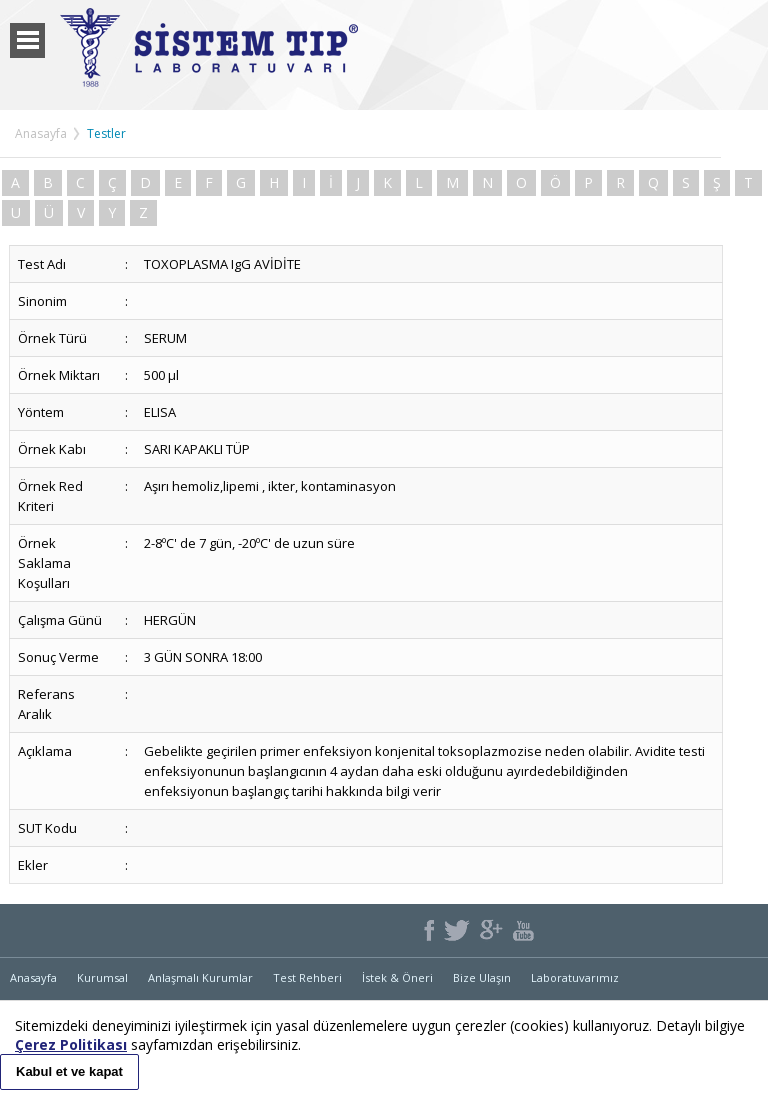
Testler (106, 133)
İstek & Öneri (397, 977)
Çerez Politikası (71, 1044)
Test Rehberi (307, 977)
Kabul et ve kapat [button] (69, 1071)
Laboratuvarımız (575, 977)
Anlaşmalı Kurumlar (200, 977)
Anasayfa (41, 133)
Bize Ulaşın (482, 977)
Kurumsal (102, 977)
